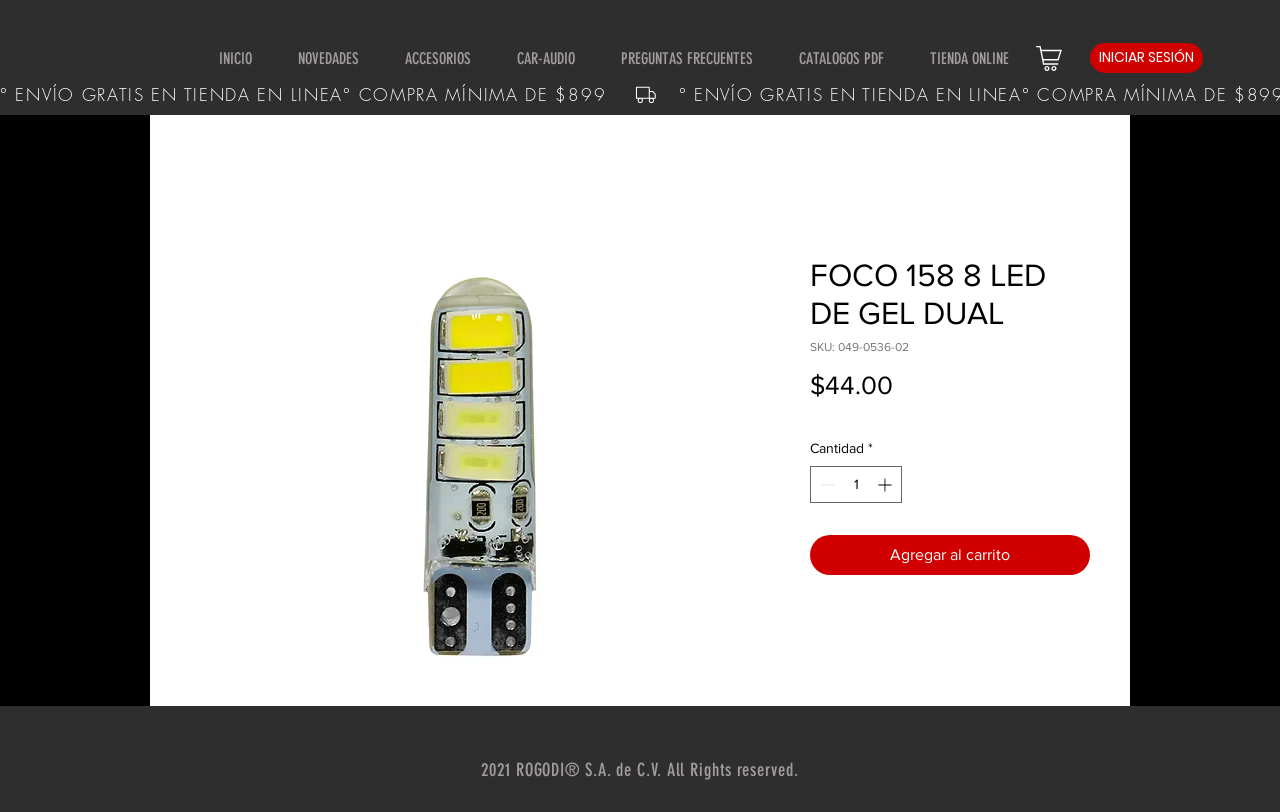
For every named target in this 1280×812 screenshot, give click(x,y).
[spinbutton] (856, 484)
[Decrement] (825, 484)
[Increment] (886, 484)
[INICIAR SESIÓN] (1146, 58)
